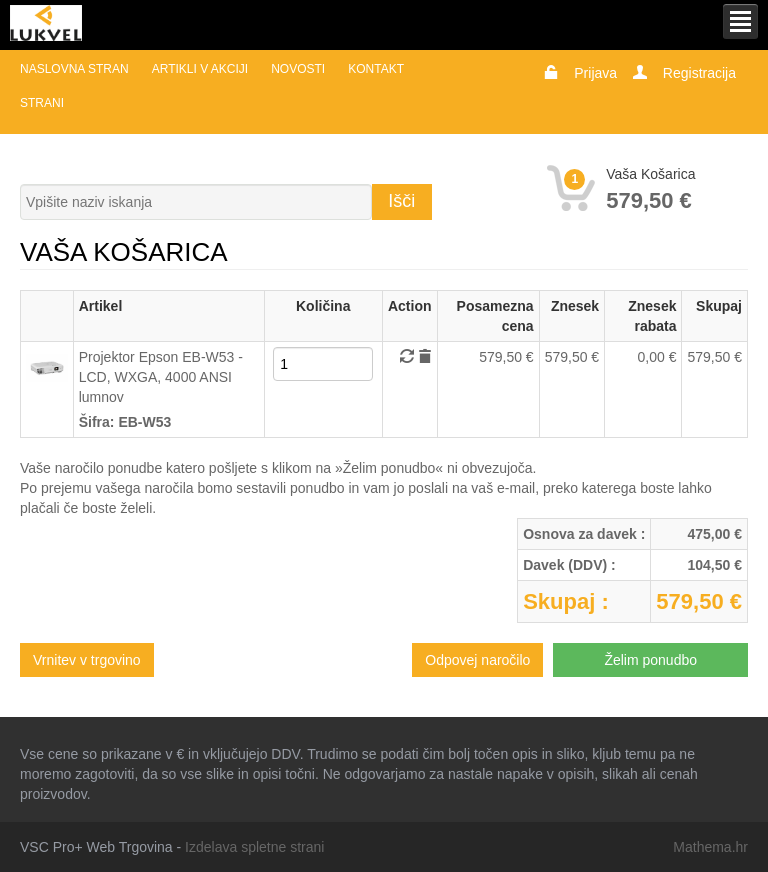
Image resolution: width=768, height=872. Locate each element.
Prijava (595, 73)
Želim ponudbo (650, 660)
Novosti (298, 69)
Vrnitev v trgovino (87, 660)
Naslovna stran (74, 69)
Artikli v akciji (200, 69)
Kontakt (376, 69)
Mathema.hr (710, 847)
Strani (42, 103)
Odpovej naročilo (477, 660)
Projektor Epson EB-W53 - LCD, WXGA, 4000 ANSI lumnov (161, 377)
